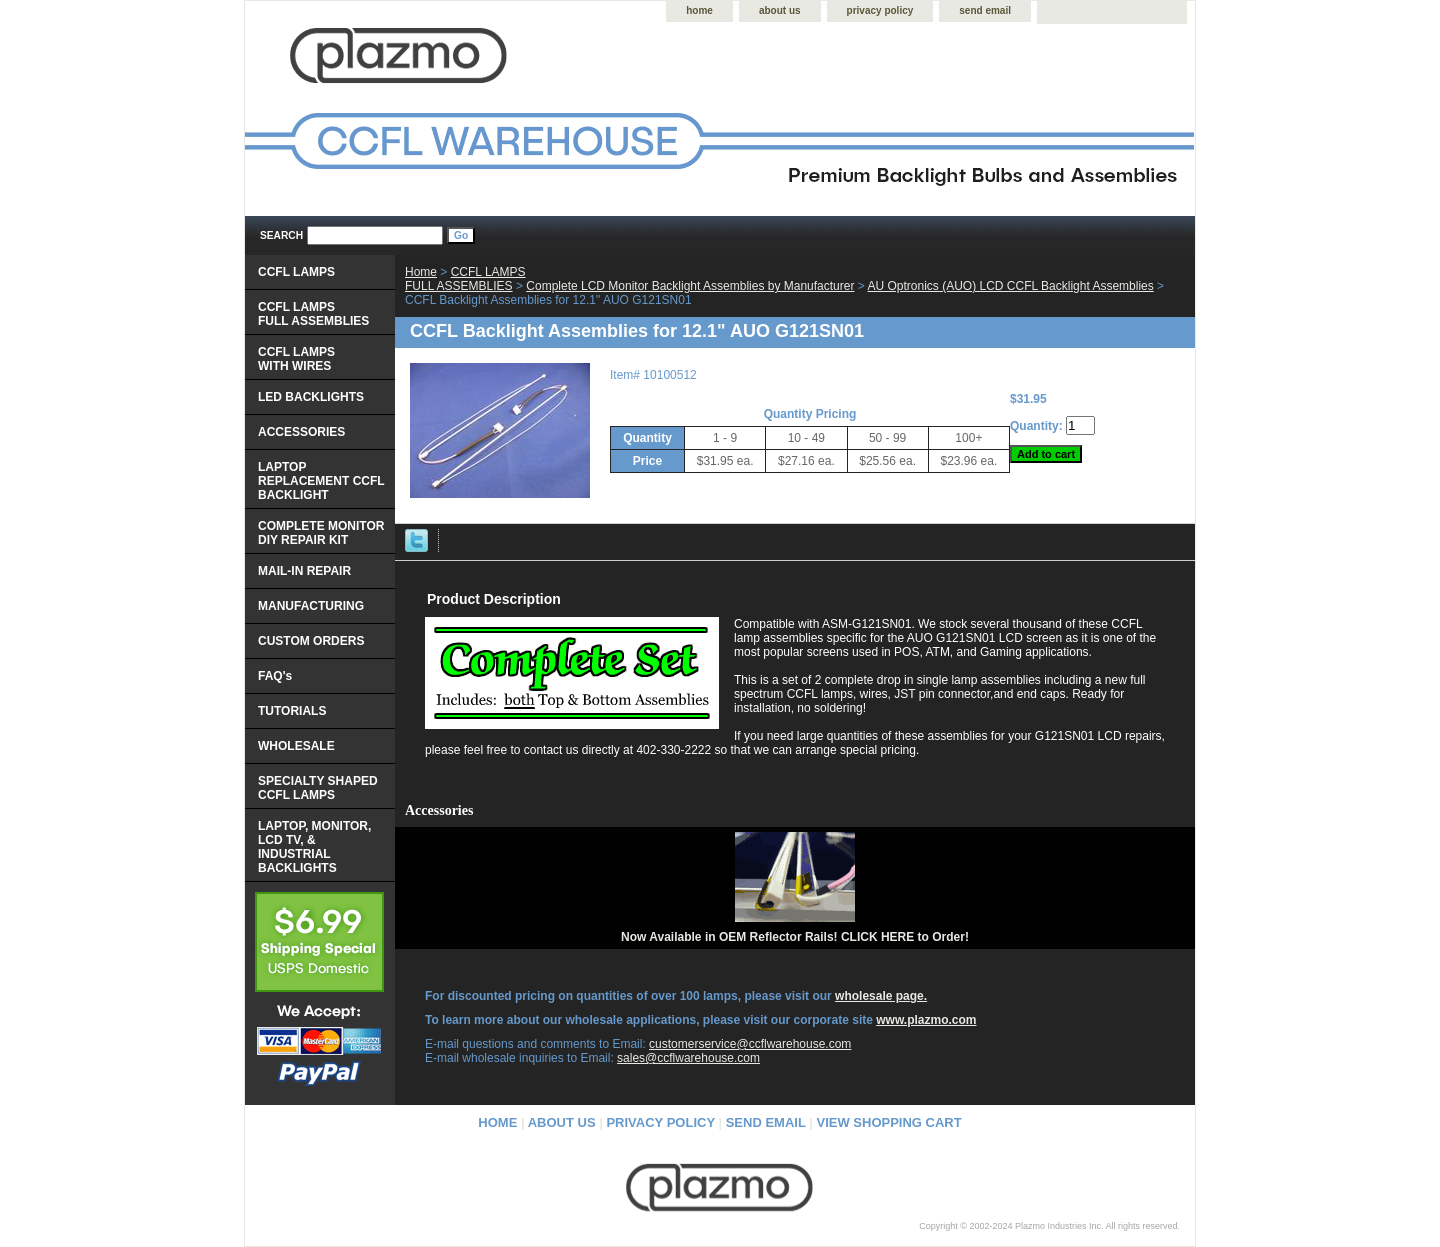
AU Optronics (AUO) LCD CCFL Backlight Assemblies (1010, 286)
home (699, 10)
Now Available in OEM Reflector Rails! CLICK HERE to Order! (795, 937)
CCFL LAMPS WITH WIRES (296, 359)
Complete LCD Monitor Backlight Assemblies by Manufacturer (690, 286)
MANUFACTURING (311, 606)
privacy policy (880, 10)
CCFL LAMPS (296, 272)
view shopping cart (889, 1122)
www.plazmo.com (926, 1020)
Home (421, 272)
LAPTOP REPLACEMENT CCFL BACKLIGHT (321, 481)
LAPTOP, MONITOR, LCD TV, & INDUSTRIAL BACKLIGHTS (314, 847)
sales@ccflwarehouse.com (688, 1058)
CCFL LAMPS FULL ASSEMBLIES (465, 279)
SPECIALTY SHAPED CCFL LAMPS (318, 788)
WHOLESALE (296, 746)
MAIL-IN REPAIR (304, 571)
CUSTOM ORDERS (311, 641)
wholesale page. (881, 996)
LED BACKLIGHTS (311, 397)
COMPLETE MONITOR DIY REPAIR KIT (321, 533)
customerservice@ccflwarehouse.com (750, 1044)
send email (985, 10)
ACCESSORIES (301, 432)
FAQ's (275, 676)
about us (780, 10)
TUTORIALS (292, 711)
